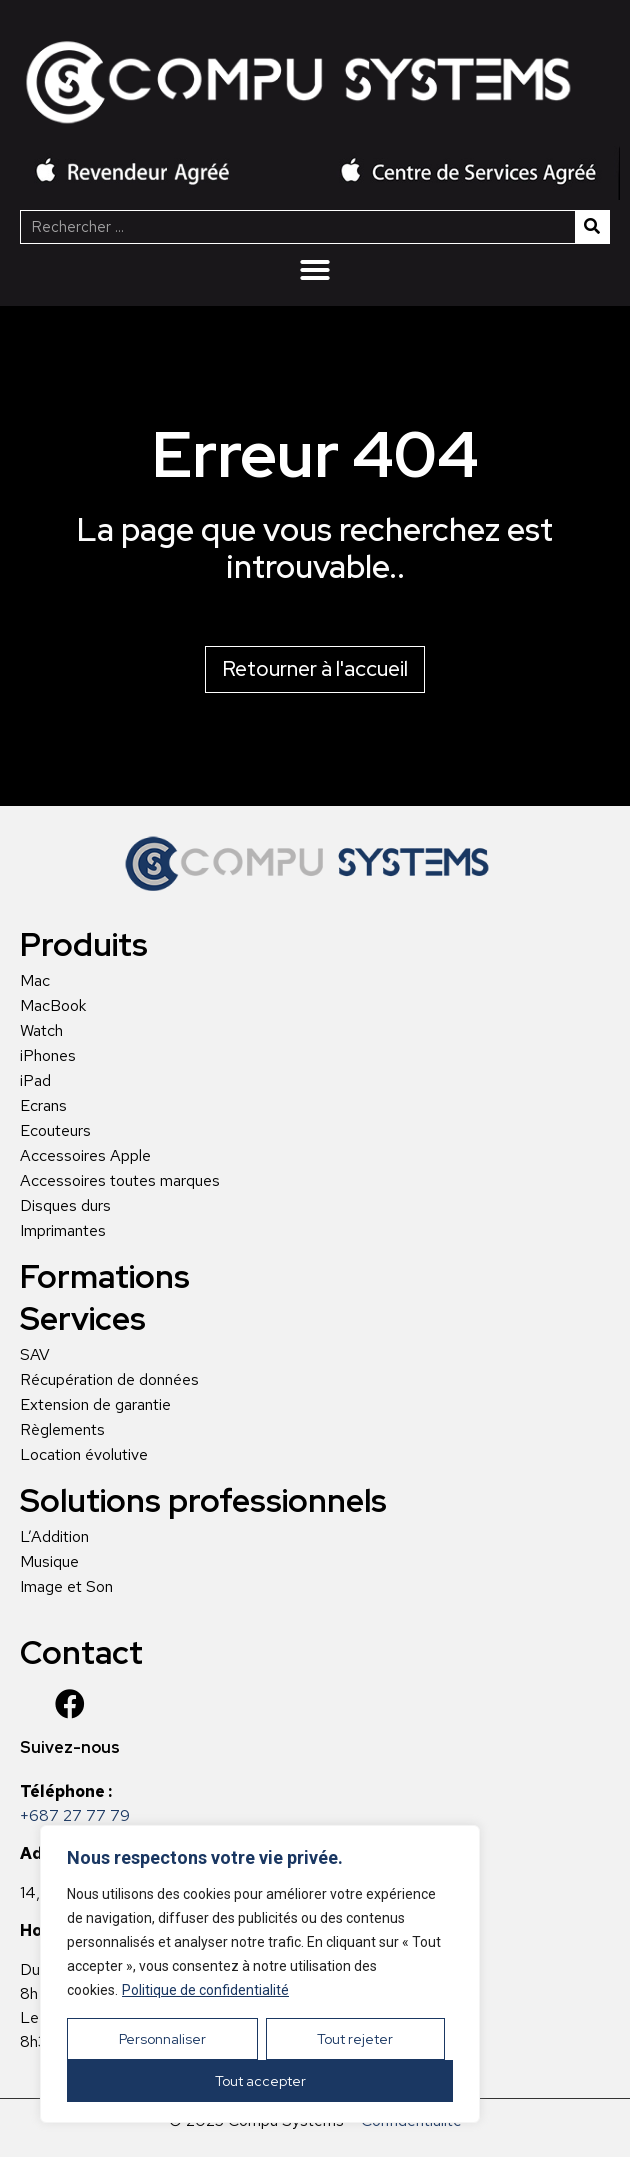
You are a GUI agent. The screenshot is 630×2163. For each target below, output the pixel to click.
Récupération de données (109, 1380)
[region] (260, 1974)
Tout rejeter (355, 2039)
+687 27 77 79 (75, 1815)
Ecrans (43, 1106)
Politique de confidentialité (205, 1990)
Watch (41, 1031)
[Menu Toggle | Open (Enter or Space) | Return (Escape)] (315, 270)
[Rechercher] (592, 227)
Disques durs (65, 1206)
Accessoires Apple (85, 1156)
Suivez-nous (70, 1747)
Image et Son (66, 1587)
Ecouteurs (55, 1131)
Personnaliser (162, 2039)
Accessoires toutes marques (120, 1181)
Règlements (62, 1430)
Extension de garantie (95, 1405)
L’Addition (54, 1537)
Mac (35, 981)
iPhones (48, 1056)
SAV (35, 1355)
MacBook (53, 1006)
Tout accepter (260, 2081)
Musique (49, 1562)
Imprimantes (63, 1231)
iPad (35, 1081)
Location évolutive (84, 1455)
